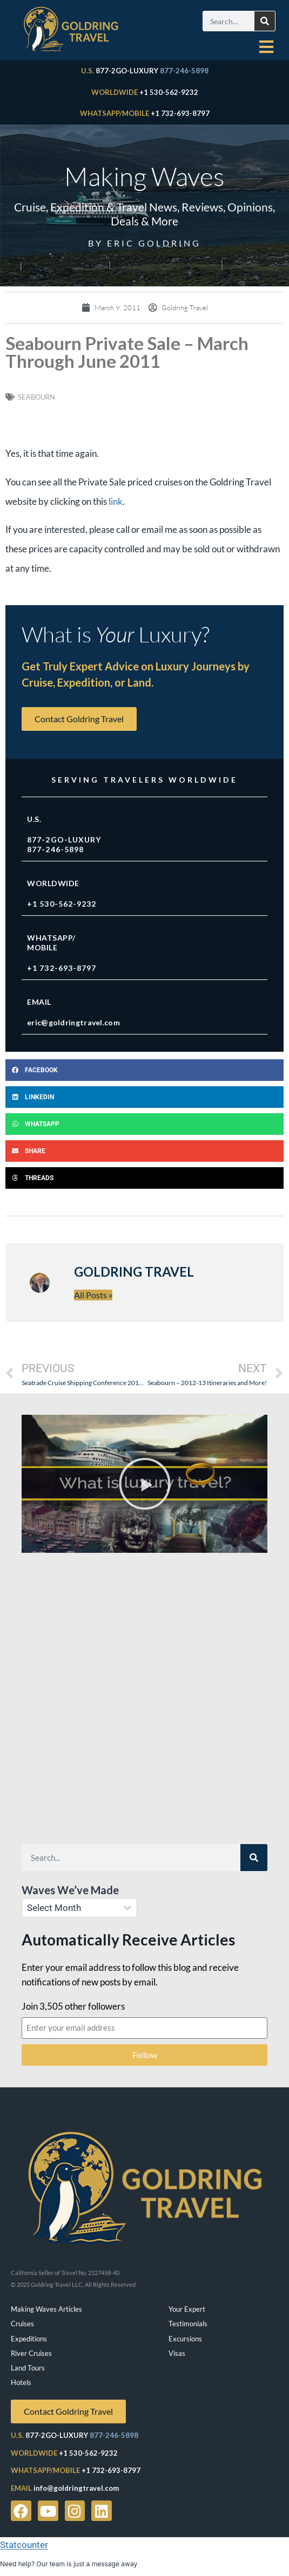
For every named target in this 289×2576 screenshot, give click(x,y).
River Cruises (31, 2353)
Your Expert (187, 2309)
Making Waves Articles (46, 2309)
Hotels (21, 2382)
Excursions (185, 2338)
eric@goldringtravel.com (73, 1022)
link (116, 501)
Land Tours (28, 2367)
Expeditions (29, 2338)
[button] (144, 1070)
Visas (177, 2353)
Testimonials (188, 2323)
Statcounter (24, 2544)
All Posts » (93, 1295)
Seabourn (36, 397)
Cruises (22, 2323)
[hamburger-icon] (266, 47)
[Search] (264, 21)
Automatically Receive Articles (128, 1939)
